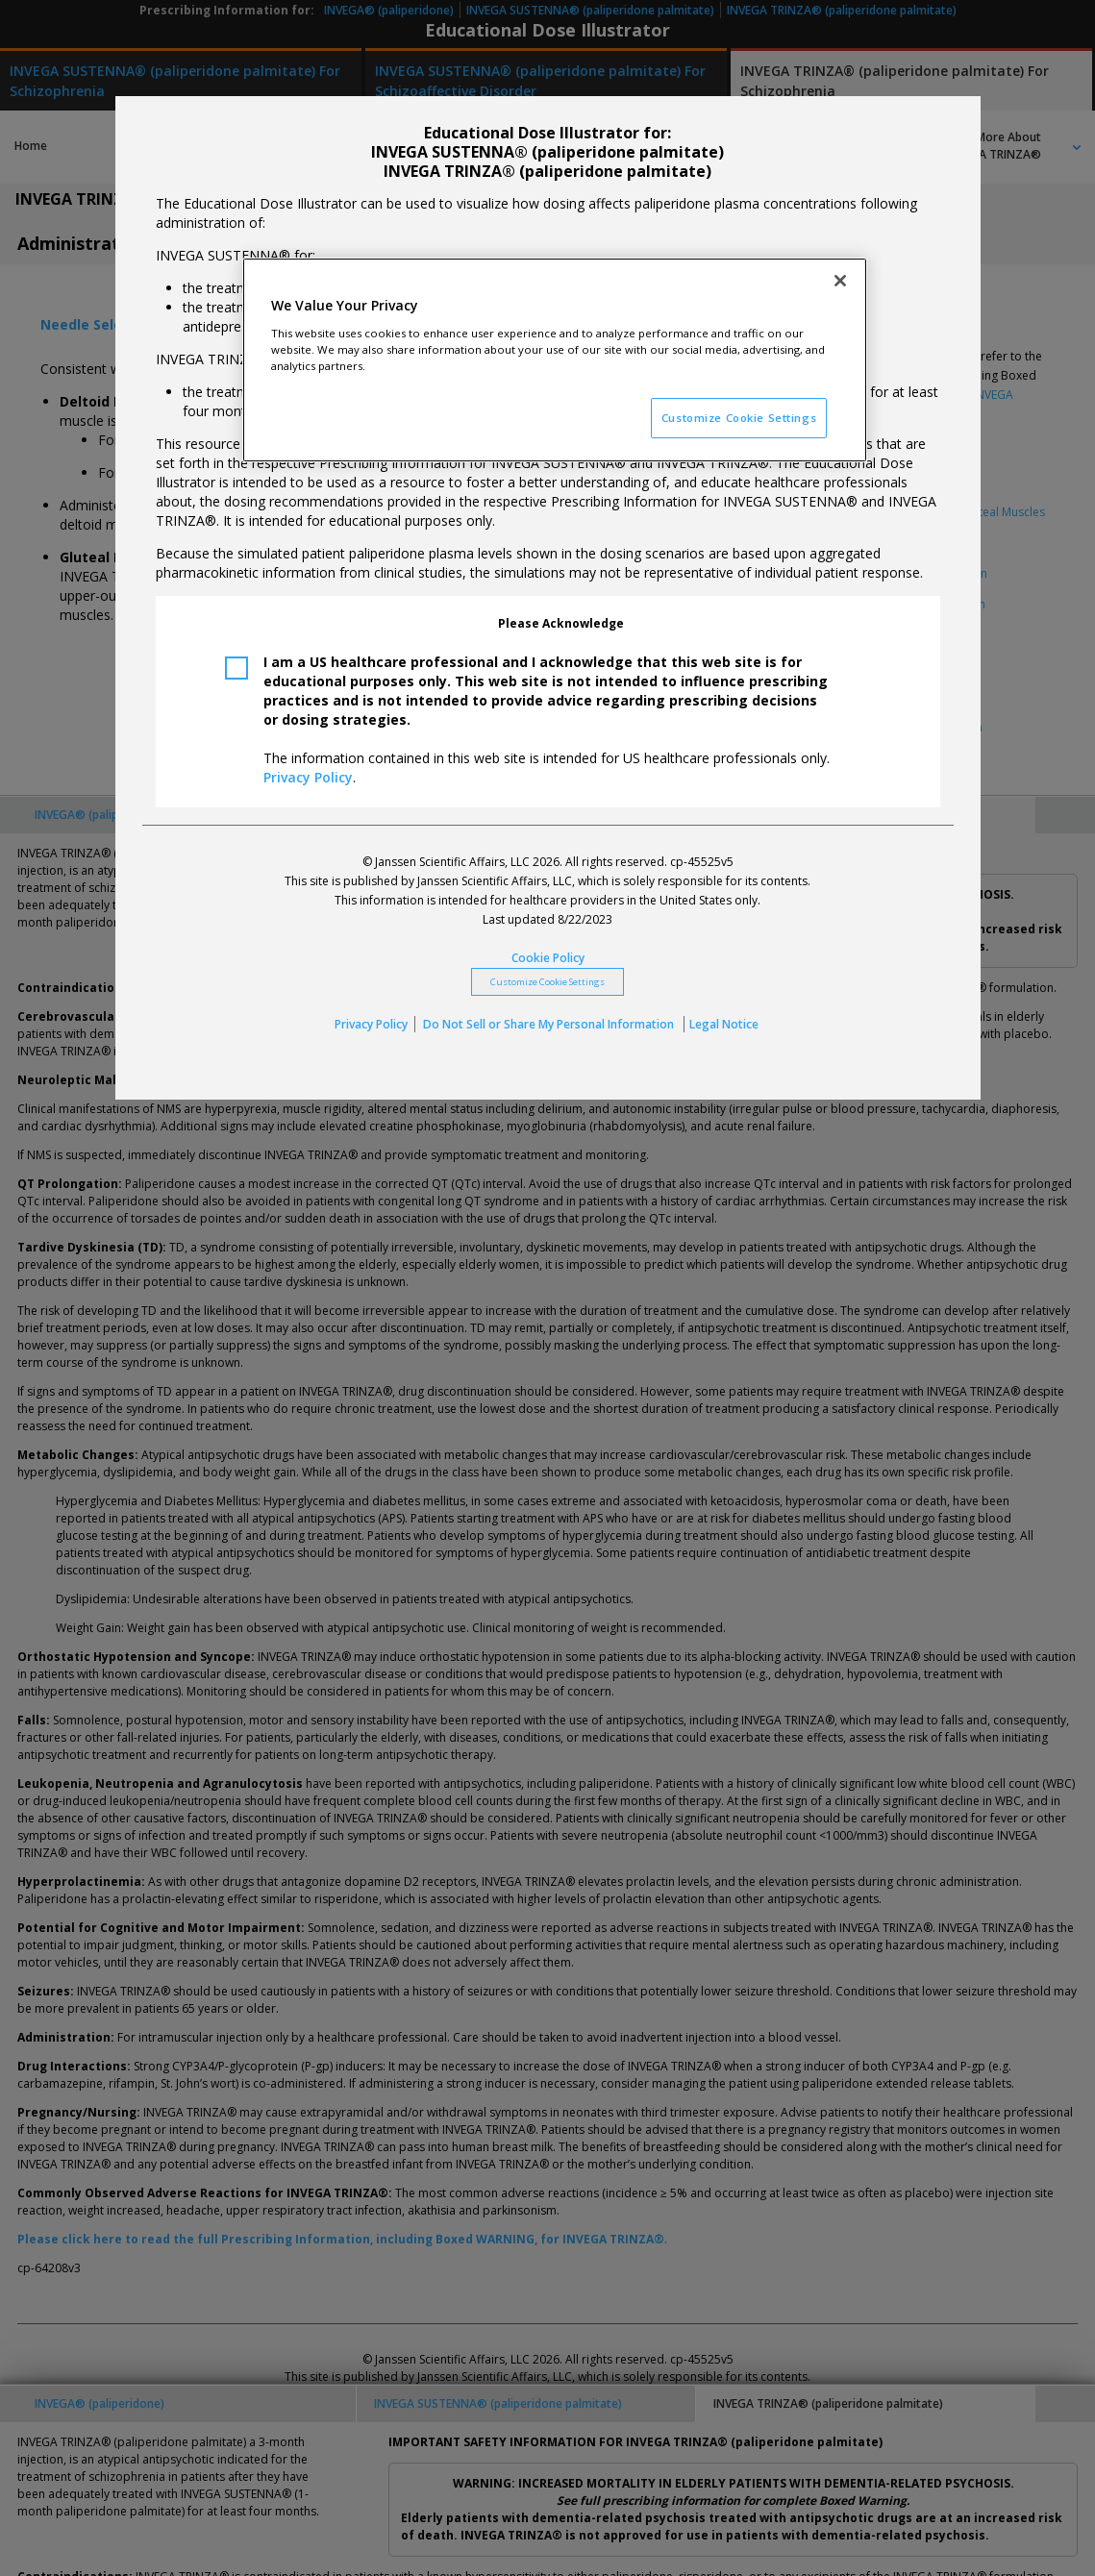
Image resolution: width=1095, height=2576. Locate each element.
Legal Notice (724, 1024)
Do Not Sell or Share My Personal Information (550, 1024)
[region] (554, 360)
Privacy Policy (308, 777)
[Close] (840, 281)
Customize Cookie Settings (547, 982)
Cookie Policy (548, 958)
